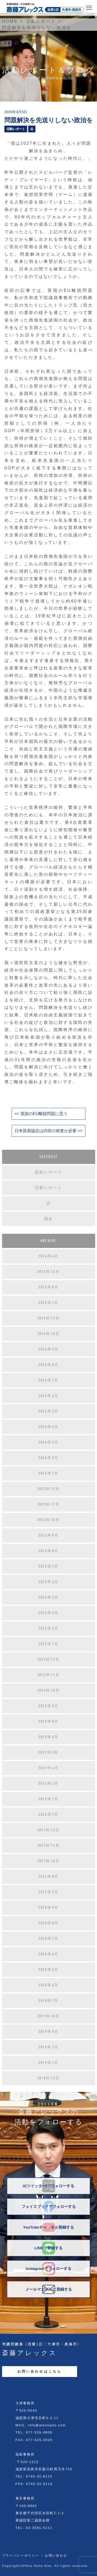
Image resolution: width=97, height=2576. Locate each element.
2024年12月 (48, 1318)
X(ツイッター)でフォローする (48, 2186)
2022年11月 (48, 1675)
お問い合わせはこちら (39, 2371)
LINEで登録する (48, 2248)
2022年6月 (48, 1737)
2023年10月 (48, 1520)
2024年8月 (48, 1364)
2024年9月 (48, 1349)
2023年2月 (48, 1628)
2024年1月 (48, 1473)
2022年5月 (48, 1752)
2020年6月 (48, 1954)
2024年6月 (48, 1395)
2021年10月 (48, 1861)
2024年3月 (48, 1442)
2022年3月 (48, 1783)
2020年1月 (48, 2000)
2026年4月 (48, 1256)
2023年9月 (48, 1535)
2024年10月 (48, 1333)
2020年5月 (48, 1969)
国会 (48, 1218)
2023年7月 (48, 1566)
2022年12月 (48, 1659)
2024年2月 (48, 1457)
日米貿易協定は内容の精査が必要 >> (48, 1131)
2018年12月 (48, 2078)
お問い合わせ (56, 2555)
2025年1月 (48, 1302)
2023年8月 (48, 1551)
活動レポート (15, 129)
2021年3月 (48, 1892)
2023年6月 (48, 1582)
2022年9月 (48, 1706)
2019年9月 (48, 2031)
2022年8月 (48, 1721)
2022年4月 (48, 1768)
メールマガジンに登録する (48, 2289)
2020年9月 (48, 1907)
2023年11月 (48, 1504)
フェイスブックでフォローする (48, 2206)
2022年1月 (48, 1814)
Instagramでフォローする (48, 2268)
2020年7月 (48, 1938)
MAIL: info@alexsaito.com (41, 2425)
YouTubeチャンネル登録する (48, 2227)
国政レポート (48, 1172)
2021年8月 (48, 1876)
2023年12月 (48, 1489)
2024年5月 (48, 1411)
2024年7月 (48, 1380)
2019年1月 (48, 2062)
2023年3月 (48, 1613)
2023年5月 (48, 1597)
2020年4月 (48, 1985)
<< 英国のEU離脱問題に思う (41, 1113)
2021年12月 (48, 1830)
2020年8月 (48, 1923)
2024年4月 (48, 1426)
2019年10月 (48, 2016)
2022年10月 (48, 1690)
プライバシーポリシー (20, 2555)
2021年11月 (48, 1845)
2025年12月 (48, 1271)
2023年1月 (48, 1644)
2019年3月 (48, 2047)
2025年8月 (48, 1287)
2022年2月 (48, 1799)
